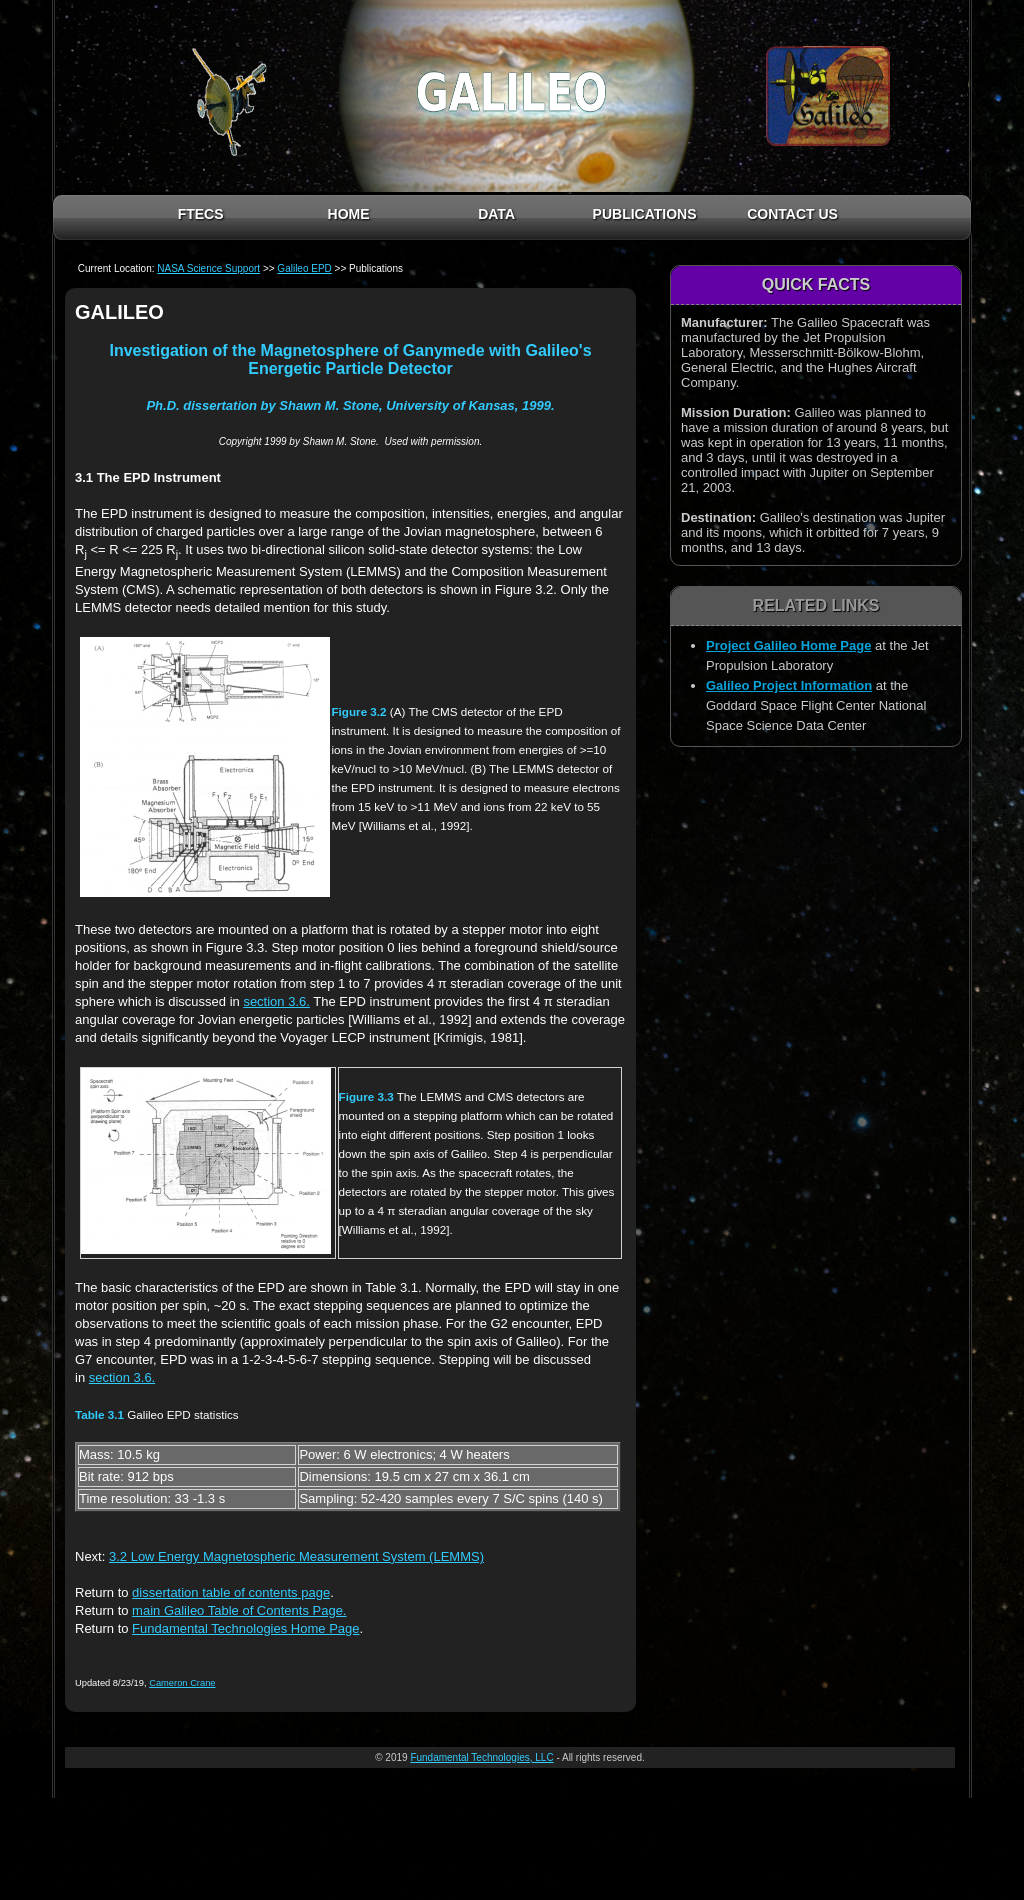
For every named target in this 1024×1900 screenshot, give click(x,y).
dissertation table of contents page (231, 1592)
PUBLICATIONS (645, 214)
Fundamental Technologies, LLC (481, 1757)
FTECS (201, 214)
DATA (496, 214)
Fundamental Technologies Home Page (245, 1628)
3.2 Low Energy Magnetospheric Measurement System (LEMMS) (296, 1556)
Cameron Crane (182, 1683)
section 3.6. (276, 1001)
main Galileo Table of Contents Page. (239, 1610)
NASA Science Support (208, 268)
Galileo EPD (304, 268)
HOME (349, 214)
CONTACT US (792, 214)
